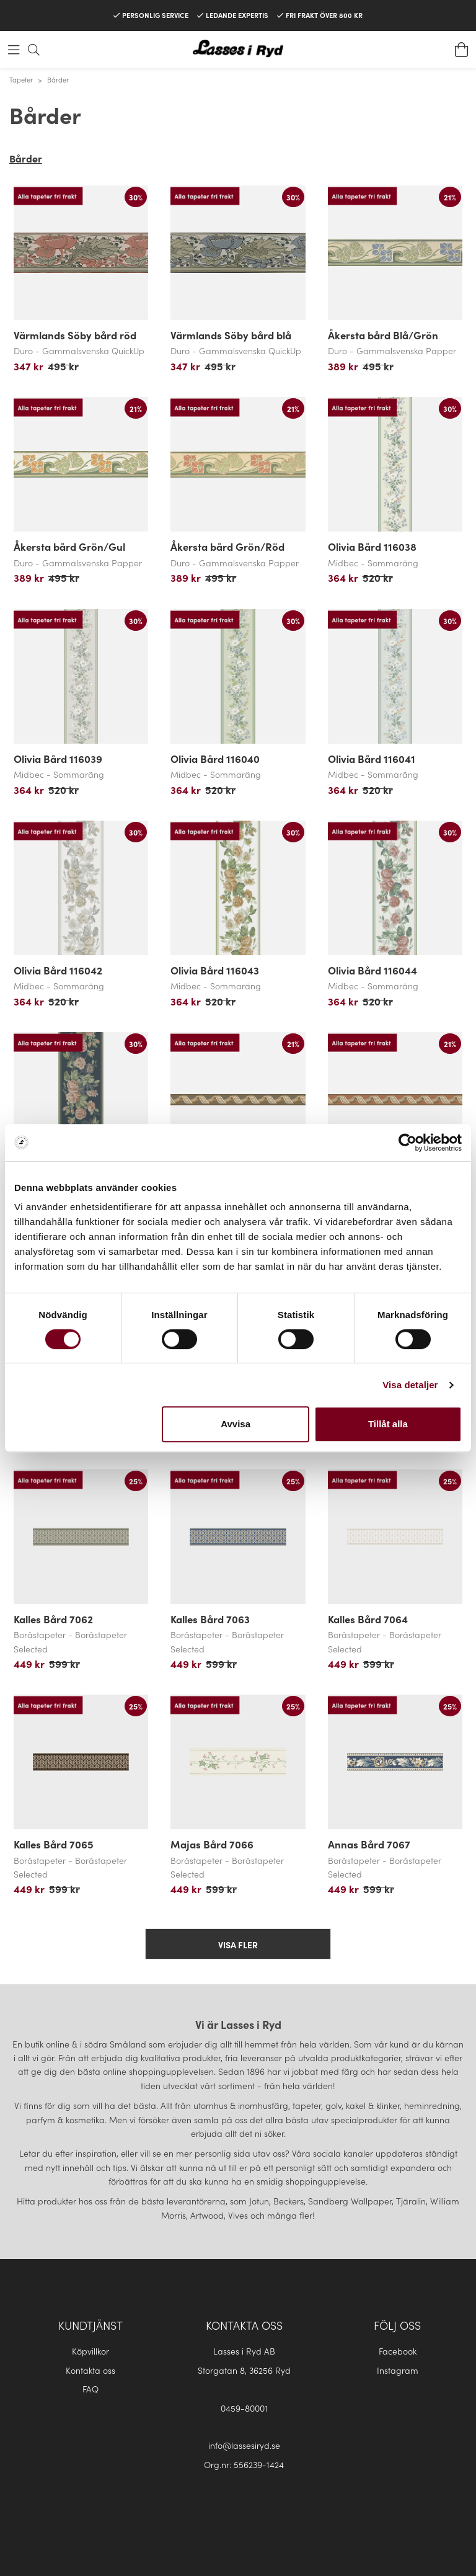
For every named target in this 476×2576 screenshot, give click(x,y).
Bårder (58, 79)
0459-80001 (244, 2408)
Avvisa (235, 1424)
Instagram (397, 2370)
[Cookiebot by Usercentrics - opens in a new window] (407, 1142)
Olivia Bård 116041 (371, 758)
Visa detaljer (410, 1384)
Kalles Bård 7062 (53, 1618)
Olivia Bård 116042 (58, 970)
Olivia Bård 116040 (215, 758)
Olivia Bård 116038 (372, 546)
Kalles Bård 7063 (210, 1618)
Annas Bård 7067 (369, 1844)
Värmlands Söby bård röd (75, 335)
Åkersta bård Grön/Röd (227, 546)
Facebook (397, 2351)
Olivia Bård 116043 (214, 970)
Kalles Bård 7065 (54, 1844)
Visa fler (238, 1944)
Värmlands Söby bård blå (230, 335)
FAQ (90, 2388)
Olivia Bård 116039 (58, 758)
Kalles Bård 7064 (368, 1618)
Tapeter (21, 79)
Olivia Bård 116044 (372, 970)
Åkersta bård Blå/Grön (383, 335)
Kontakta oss (90, 2370)
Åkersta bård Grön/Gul (69, 546)
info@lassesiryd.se (244, 2445)
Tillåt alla (388, 1424)
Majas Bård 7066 (211, 1844)
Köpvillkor (90, 2351)
